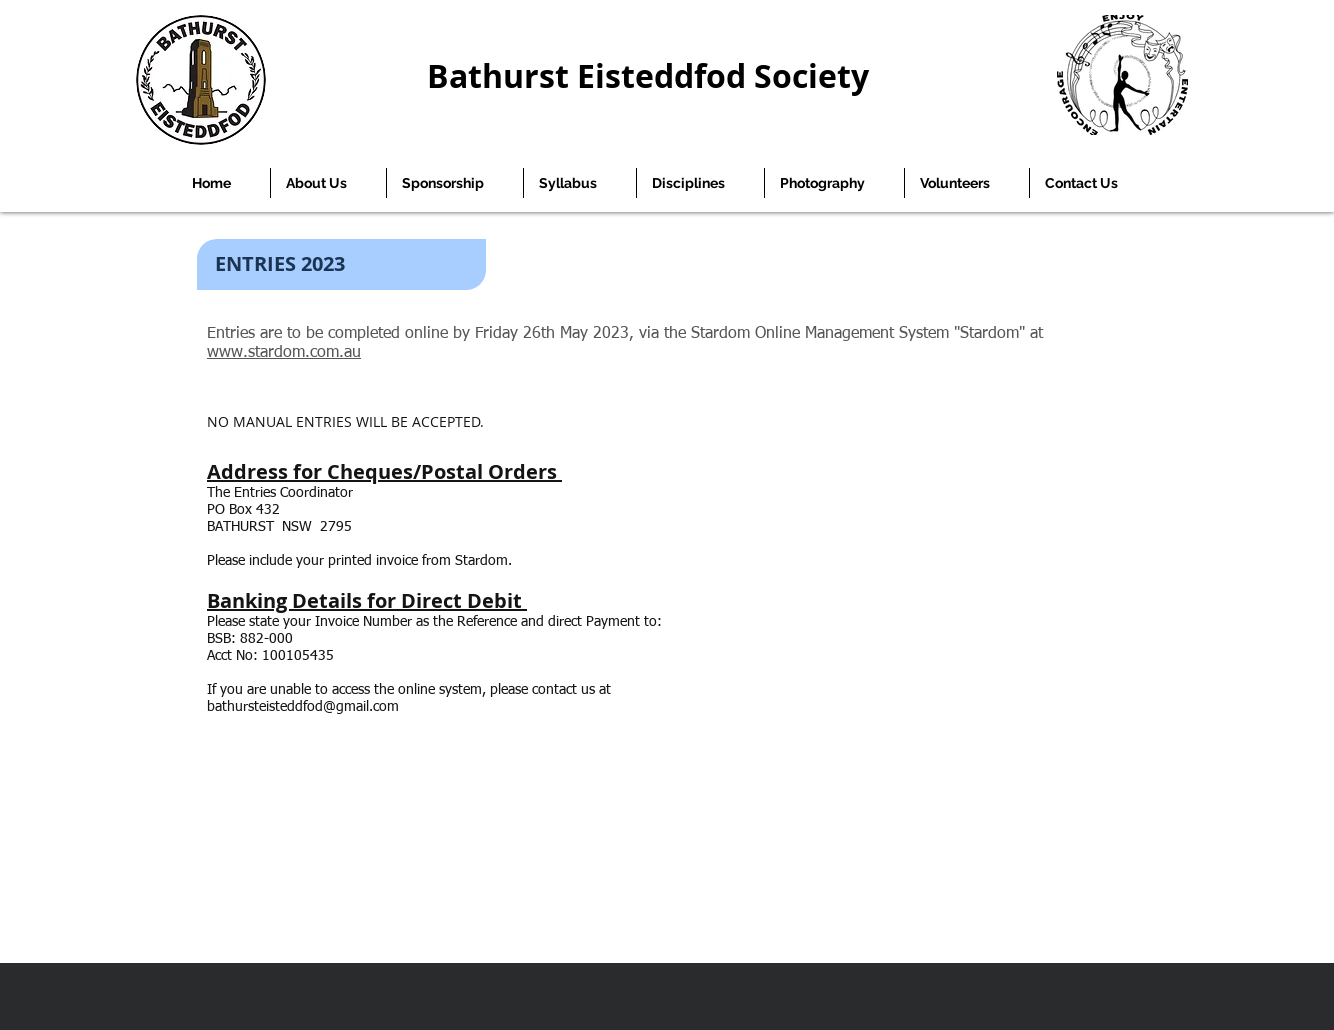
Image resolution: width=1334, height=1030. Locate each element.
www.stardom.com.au (284, 353)
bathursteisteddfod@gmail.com (303, 707)
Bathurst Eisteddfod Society (648, 76)
